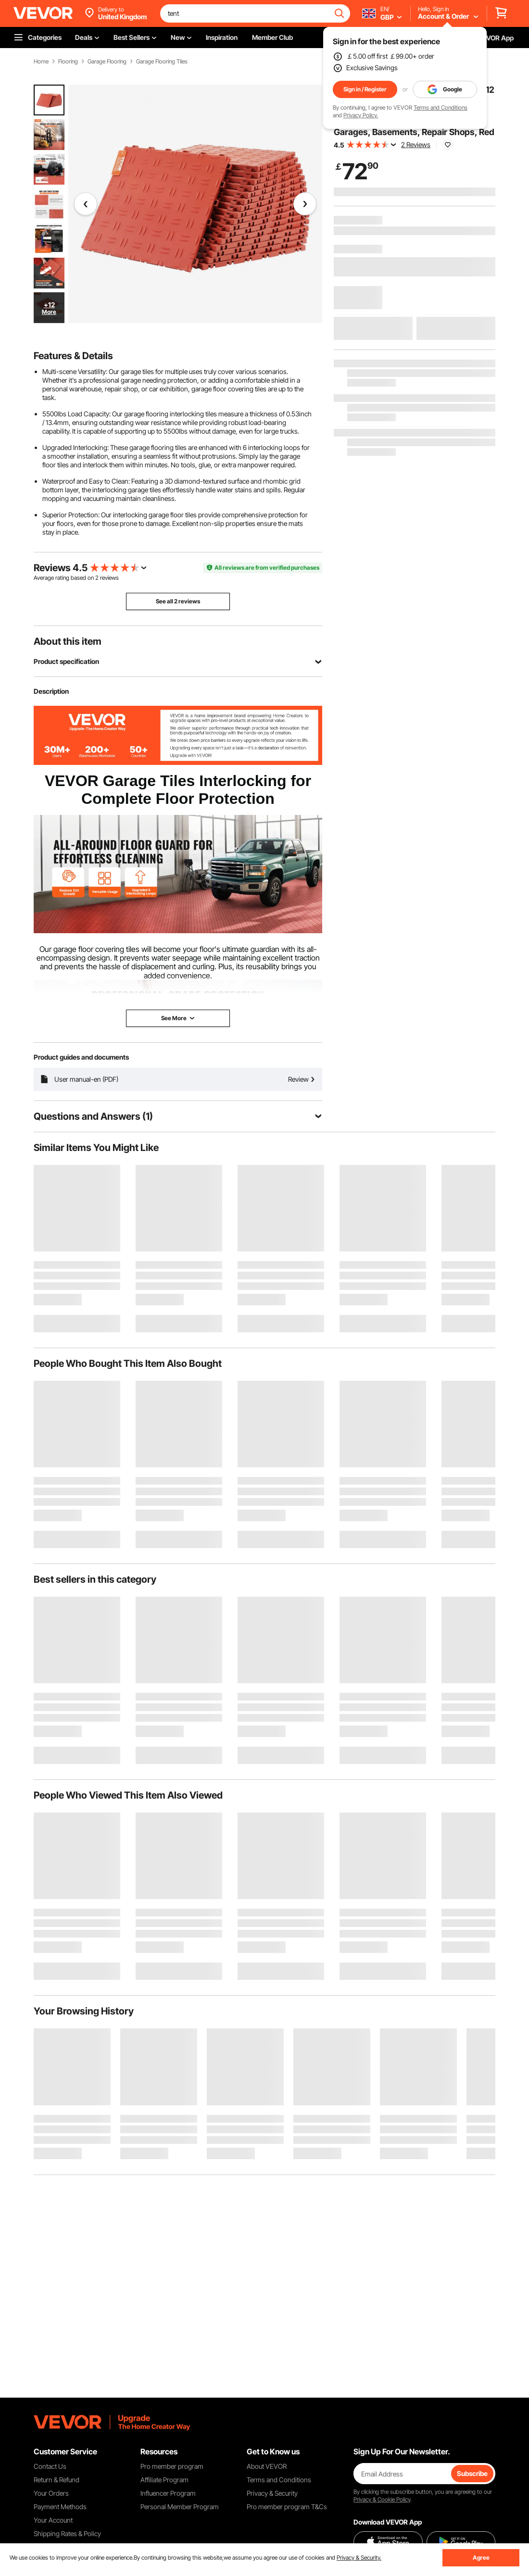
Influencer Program (168, 2493)
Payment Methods (60, 2506)
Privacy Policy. (360, 115)
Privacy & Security (272, 2493)
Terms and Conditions (440, 107)
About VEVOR (267, 2466)
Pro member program (171, 2466)
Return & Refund (56, 2480)
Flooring (68, 61)
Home (41, 61)
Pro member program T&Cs (287, 2506)
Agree (481, 2557)
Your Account (53, 2520)
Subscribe (472, 2473)
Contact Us (50, 2466)
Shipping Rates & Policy (67, 2533)
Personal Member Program (179, 2506)
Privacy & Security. (359, 2557)
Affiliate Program (164, 2480)
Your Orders (51, 2493)
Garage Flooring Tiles (162, 61)
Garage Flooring (107, 61)
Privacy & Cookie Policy (381, 2499)
